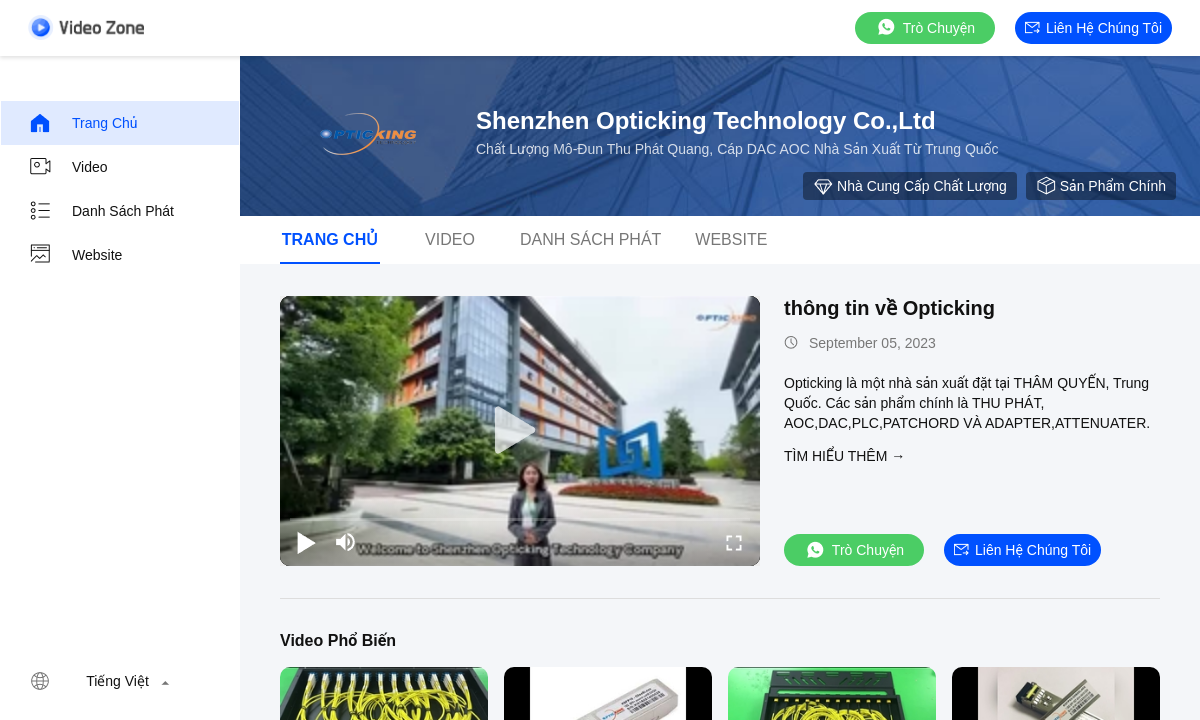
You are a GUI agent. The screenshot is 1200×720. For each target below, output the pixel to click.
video (68, 167)
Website (75, 255)
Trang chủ (83, 123)
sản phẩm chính (1101, 186)
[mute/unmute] (346, 542)
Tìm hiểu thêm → (844, 456)
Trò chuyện (925, 27)
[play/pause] (306, 542)
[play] (520, 431)
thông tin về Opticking (889, 308)
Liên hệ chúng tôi (1093, 28)
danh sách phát (101, 211)
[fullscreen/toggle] (734, 542)
